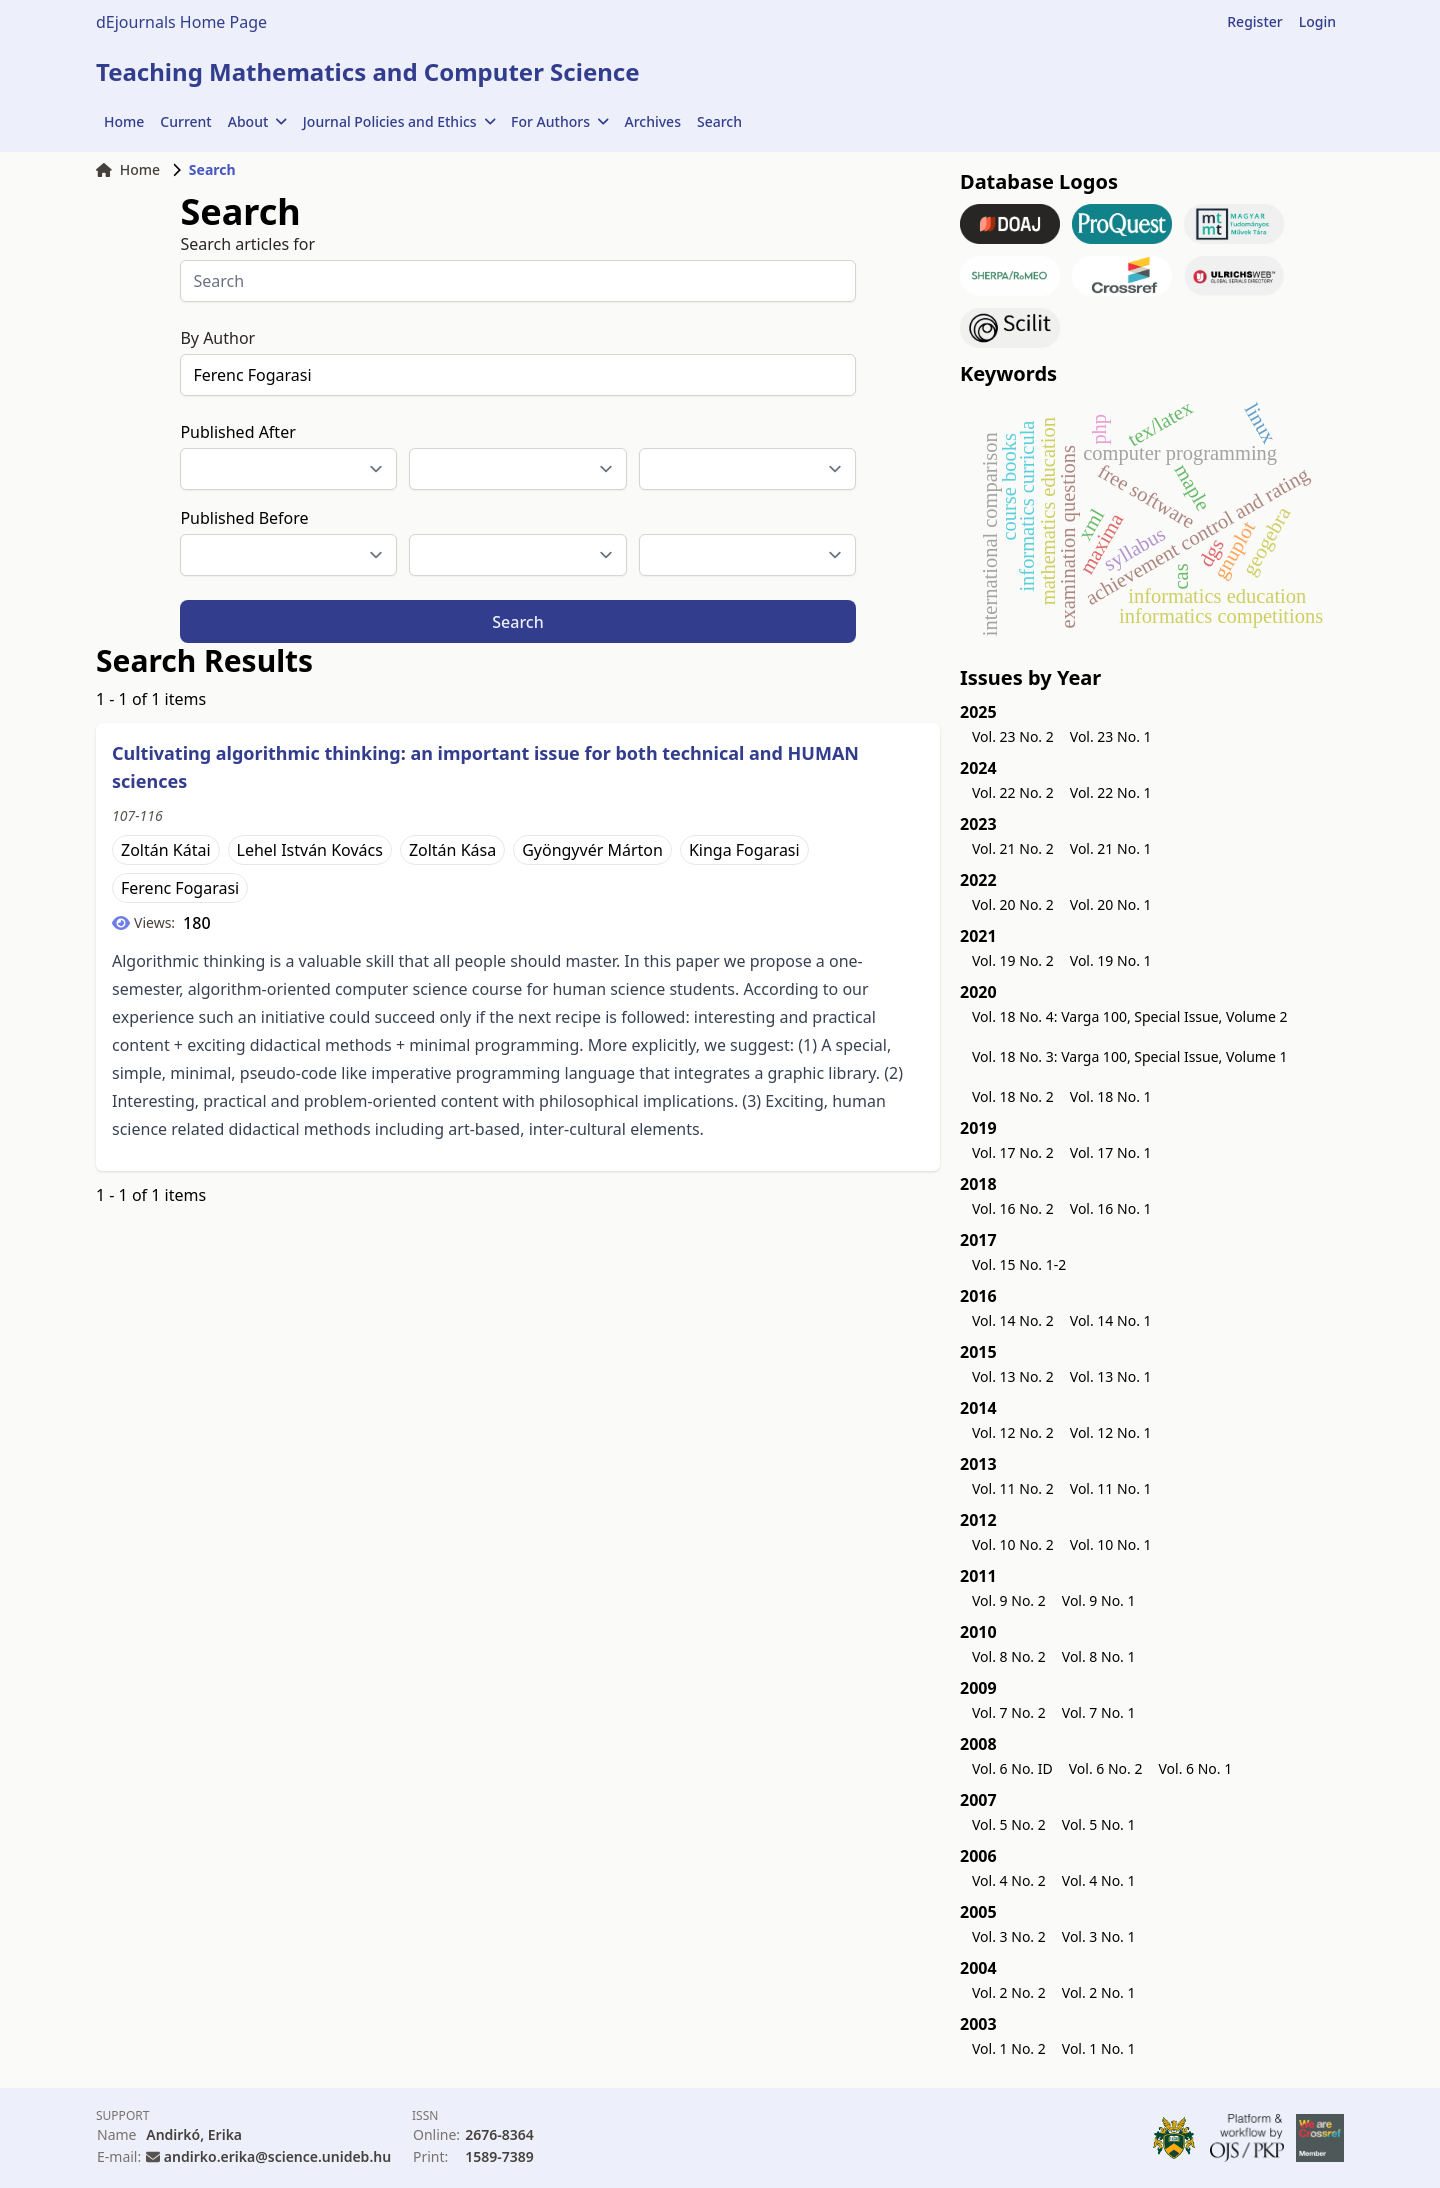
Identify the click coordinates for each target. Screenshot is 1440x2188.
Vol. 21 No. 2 (1013, 848)
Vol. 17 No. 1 (1111, 1152)
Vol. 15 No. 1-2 (1019, 1264)
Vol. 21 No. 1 (1111, 848)
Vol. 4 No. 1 (1099, 1880)
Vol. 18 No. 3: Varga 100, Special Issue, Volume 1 (1130, 1056)
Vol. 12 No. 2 (1013, 1432)
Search (719, 121)
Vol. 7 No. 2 (1009, 1712)
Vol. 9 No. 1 (1099, 1600)
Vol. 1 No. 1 (1099, 2048)
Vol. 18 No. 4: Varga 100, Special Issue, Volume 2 (1130, 1016)
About (257, 121)
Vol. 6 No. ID (1012, 1768)
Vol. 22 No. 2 (1013, 792)
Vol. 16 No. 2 (1013, 1208)
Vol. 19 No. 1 (1111, 960)
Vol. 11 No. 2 (1013, 1488)
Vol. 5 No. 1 (1099, 1824)
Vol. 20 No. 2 (1013, 904)
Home (124, 121)
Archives (653, 121)
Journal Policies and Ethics (399, 121)
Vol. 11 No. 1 (1111, 1488)
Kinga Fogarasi (744, 850)
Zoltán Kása (452, 850)
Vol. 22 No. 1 (1111, 792)
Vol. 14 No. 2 (1013, 1320)
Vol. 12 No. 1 (1111, 1432)
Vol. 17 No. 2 (1013, 1152)
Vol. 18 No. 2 (1013, 1096)
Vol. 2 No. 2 (1009, 1992)
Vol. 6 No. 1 (1195, 1768)
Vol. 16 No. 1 (1111, 1208)
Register (1254, 21)
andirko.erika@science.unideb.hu (277, 2156)
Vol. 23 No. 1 (1111, 736)
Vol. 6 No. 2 (1106, 1768)
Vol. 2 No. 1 (1099, 1992)
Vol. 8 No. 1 (1099, 1656)
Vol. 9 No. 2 (1009, 1600)
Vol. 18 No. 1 (1111, 1096)
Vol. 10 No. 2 (1013, 1544)
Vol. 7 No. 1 (1099, 1712)
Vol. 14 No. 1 (1111, 1320)
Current (185, 121)
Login (1317, 21)
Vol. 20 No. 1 (1111, 904)
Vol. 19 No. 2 (1013, 960)
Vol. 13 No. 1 (1111, 1376)
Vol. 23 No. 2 (1013, 736)
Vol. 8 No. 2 (1009, 1656)
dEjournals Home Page (181, 22)
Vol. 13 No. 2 (1013, 1376)
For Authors (559, 121)
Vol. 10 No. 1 (1111, 1544)
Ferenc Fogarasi (180, 888)
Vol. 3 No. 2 (1009, 1936)
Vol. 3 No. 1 (1099, 1936)
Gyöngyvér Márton (592, 850)
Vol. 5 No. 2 (1009, 1824)
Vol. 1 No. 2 (1009, 2048)
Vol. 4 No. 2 (1009, 1880)
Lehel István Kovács (310, 850)
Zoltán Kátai (166, 850)
